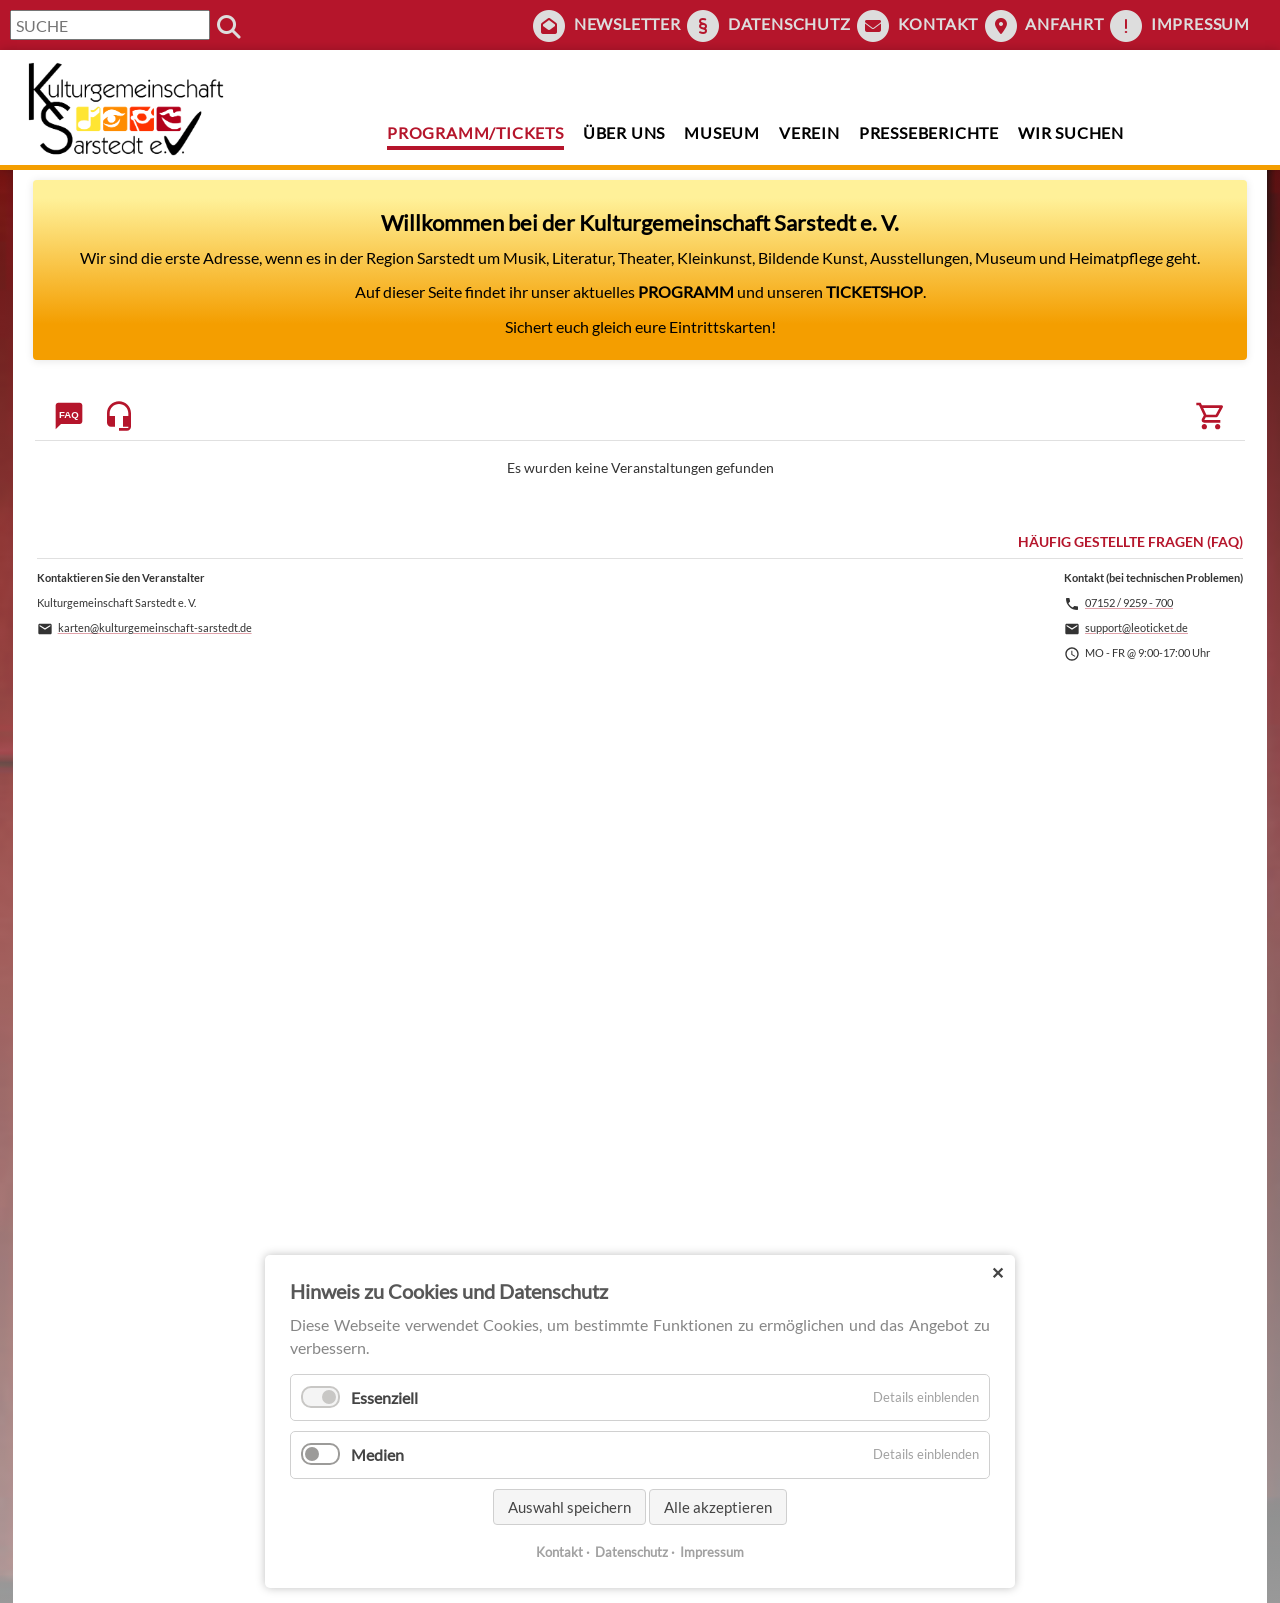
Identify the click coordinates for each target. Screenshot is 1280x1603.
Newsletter (627, 23)
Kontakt (938, 23)
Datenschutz (789, 23)
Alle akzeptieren (718, 1507)
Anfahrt (1064, 23)
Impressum (1200, 23)
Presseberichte (929, 132)
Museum (722, 132)
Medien (377, 1454)
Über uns (624, 132)
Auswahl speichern (569, 1507)
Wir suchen (1071, 132)
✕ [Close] (997, 1272)
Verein (809, 132)
